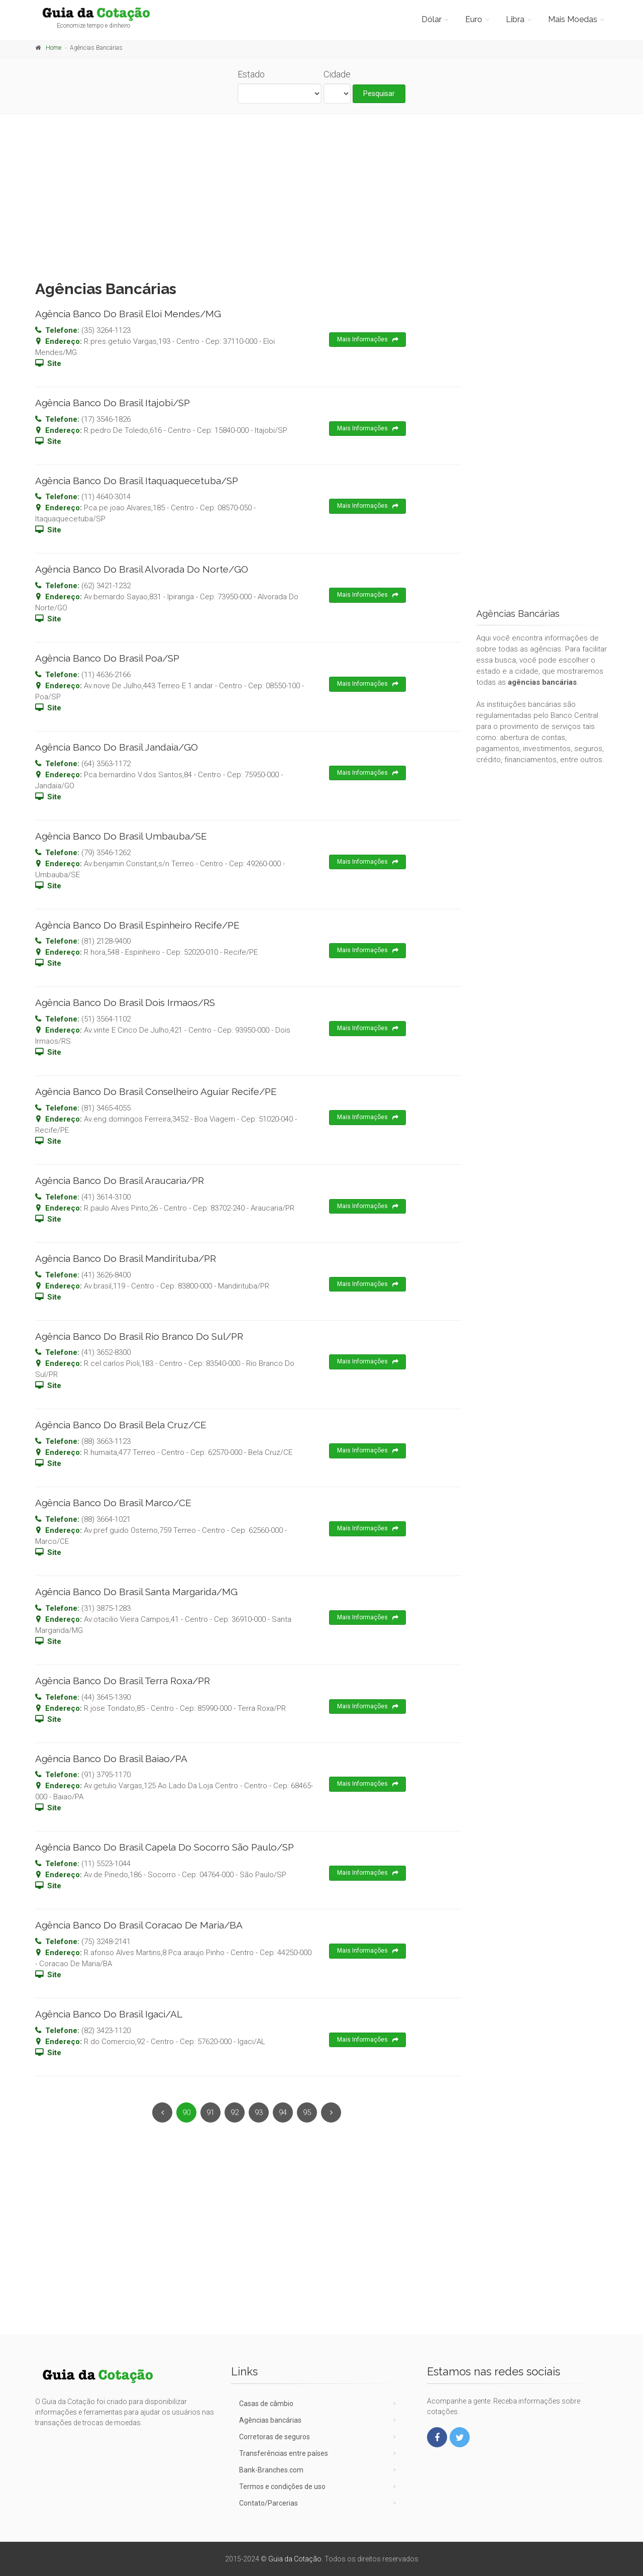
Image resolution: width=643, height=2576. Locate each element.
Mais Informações (367, 340)
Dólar (431, 19)
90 (186, 2112)
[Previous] (162, 2112)
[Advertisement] (321, 194)
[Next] (331, 2112)
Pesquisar (379, 93)
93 (259, 2112)
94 (283, 2112)
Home (53, 47)
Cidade (337, 74)
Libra (515, 19)
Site (54, 363)
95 (307, 2112)
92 (235, 2112)
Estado (251, 74)
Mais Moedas (572, 19)
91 (210, 2112)
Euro (473, 19)
